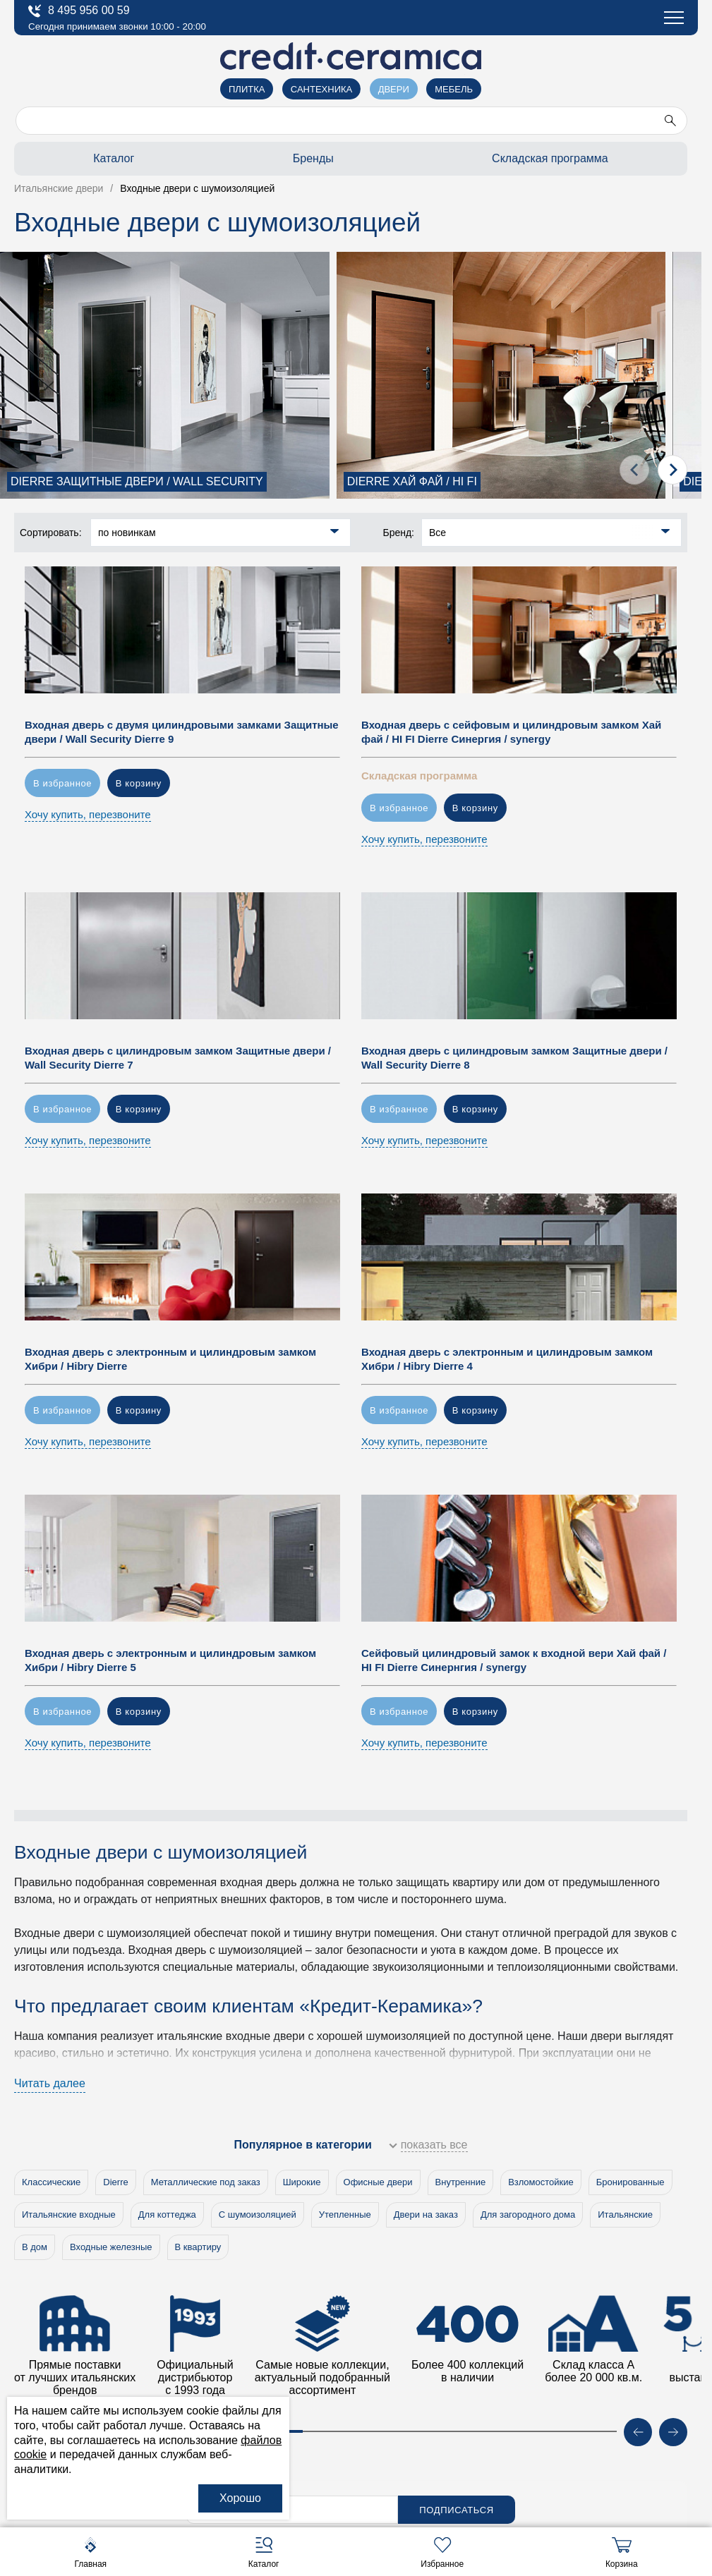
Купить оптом (67, 230)
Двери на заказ (426, 2214)
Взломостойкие (541, 2182)
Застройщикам (69, 197)
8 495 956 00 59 (79, 11)
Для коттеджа (167, 2214)
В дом (34, 2247)
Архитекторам (67, 165)
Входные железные (111, 2247)
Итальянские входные (69, 2214)
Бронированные (630, 2182)
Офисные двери (378, 2182)
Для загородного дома (528, 2214)
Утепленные (345, 2214)
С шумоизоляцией (257, 2214)
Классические (51, 2182)
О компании (61, 132)
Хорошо (240, 2498)
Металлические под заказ (205, 2182)
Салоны (50, 100)
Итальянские (625, 2214)
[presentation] (634, 470)
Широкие (302, 2182)
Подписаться (456, 2510)
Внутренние (460, 2182)
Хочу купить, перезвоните (88, 814)
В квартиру (198, 2247)
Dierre (115, 2182)
